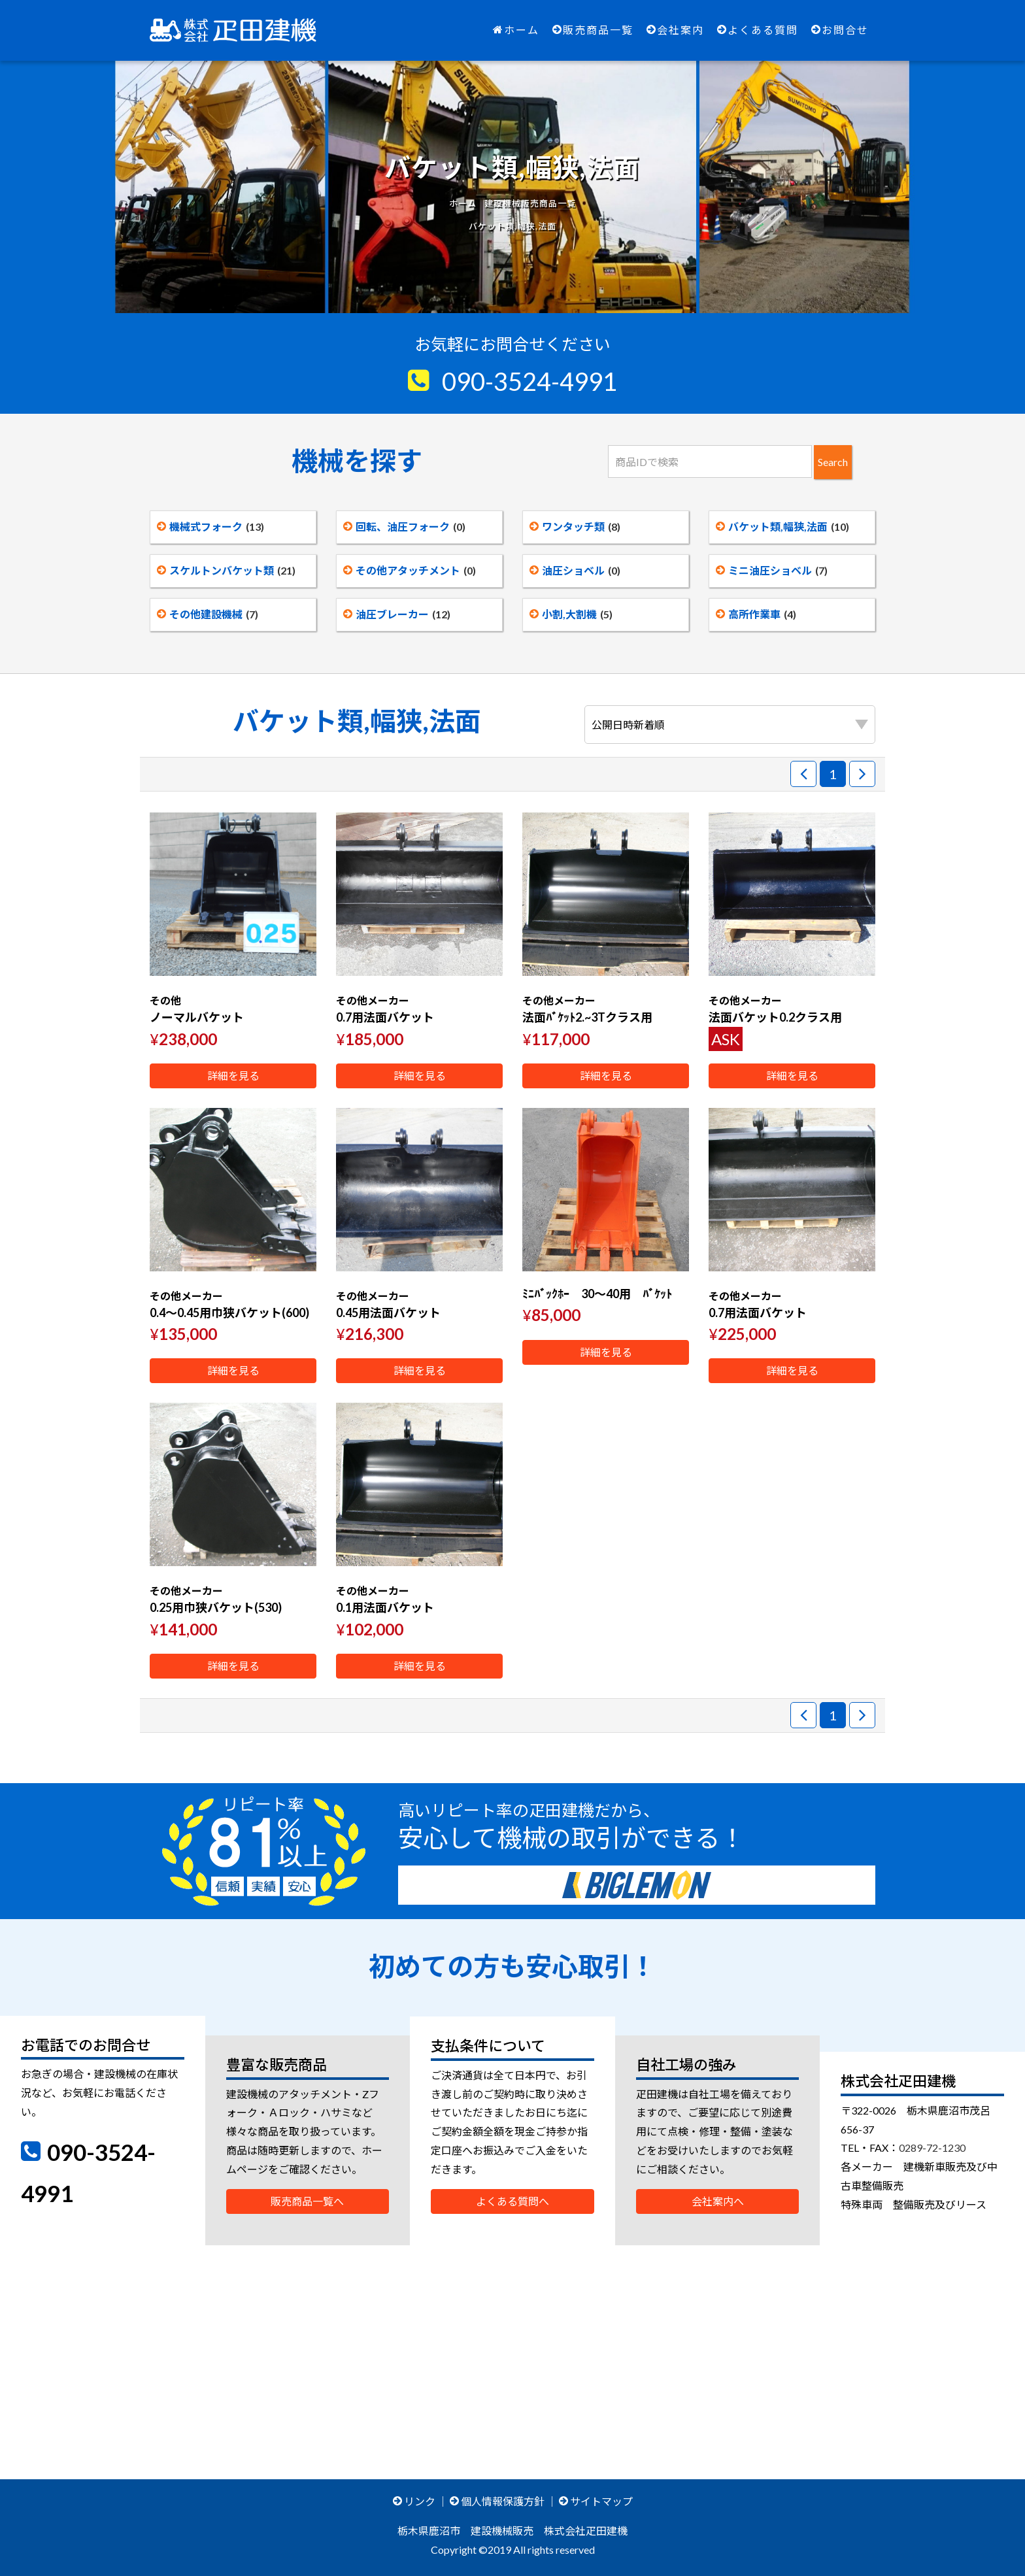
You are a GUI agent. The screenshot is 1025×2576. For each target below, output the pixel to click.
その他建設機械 (207, 614)
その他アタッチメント (409, 570)
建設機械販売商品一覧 (530, 203)
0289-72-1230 (932, 2147)
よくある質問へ (512, 2201)
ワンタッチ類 (574, 526)
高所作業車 (756, 614)
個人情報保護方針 (497, 2501)
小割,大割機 (571, 614)
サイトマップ (596, 2501)
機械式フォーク (210, 526)
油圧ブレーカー (396, 614)
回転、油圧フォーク (404, 526)
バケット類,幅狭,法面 (782, 526)
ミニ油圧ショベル (772, 570)
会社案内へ (718, 2201)
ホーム (516, 30)
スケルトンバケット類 (226, 570)
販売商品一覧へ (307, 2201)
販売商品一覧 (592, 30)
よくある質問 (757, 30)
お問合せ (840, 30)
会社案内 (675, 30)
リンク (414, 2501)
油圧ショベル (574, 570)
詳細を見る (233, 1075)
